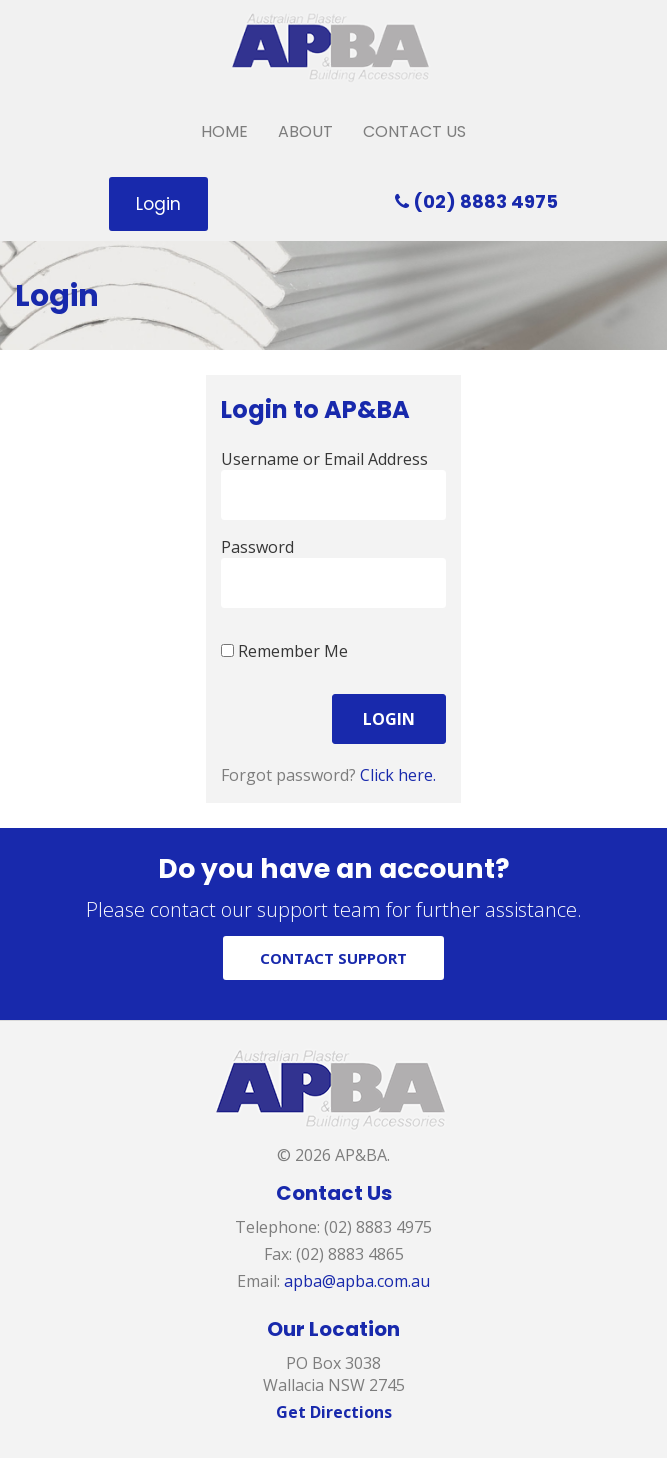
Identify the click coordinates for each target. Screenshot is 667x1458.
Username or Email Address (324, 459)
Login (158, 204)
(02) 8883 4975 (476, 201)
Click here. (398, 775)
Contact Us (414, 131)
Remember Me (284, 651)
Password (257, 547)
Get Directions (334, 1412)
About (305, 131)
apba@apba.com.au (357, 1281)
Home (224, 131)
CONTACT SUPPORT (333, 958)
